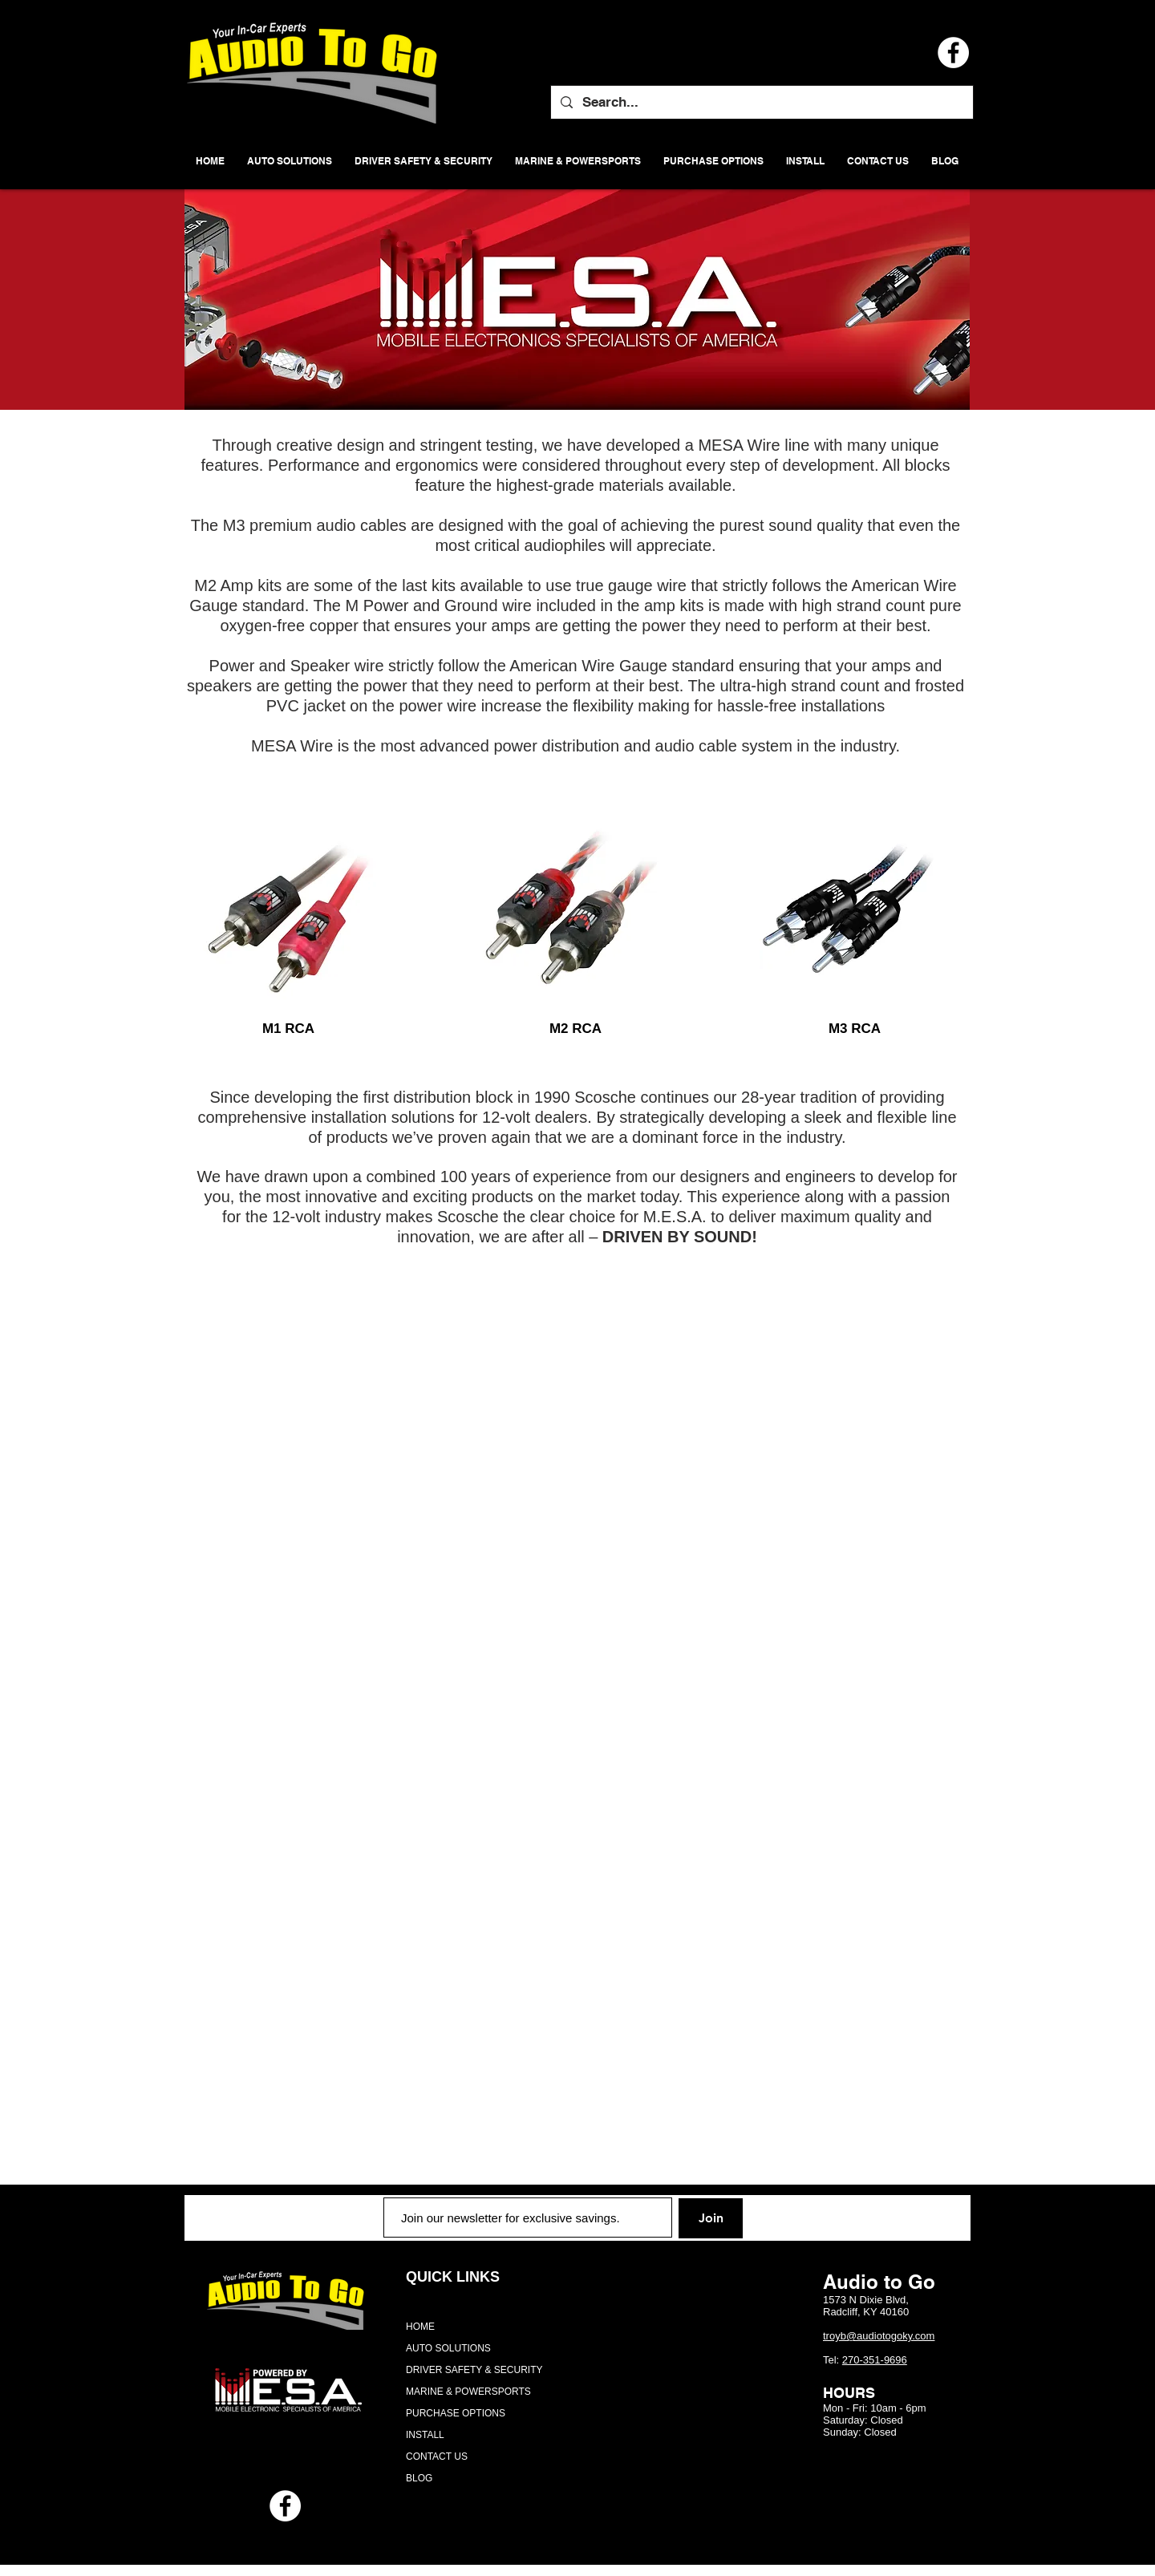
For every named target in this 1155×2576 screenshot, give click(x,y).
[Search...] (760, 102)
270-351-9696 (874, 2360)
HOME (420, 2326)
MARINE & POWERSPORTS (468, 2391)
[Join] (711, 2218)
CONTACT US (437, 2456)
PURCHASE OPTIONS (455, 2413)
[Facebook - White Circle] (285, 2505)
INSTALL (425, 2434)
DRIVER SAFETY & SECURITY (474, 2370)
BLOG (419, 2478)
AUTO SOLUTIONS (448, 2348)
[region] (288, 901)
